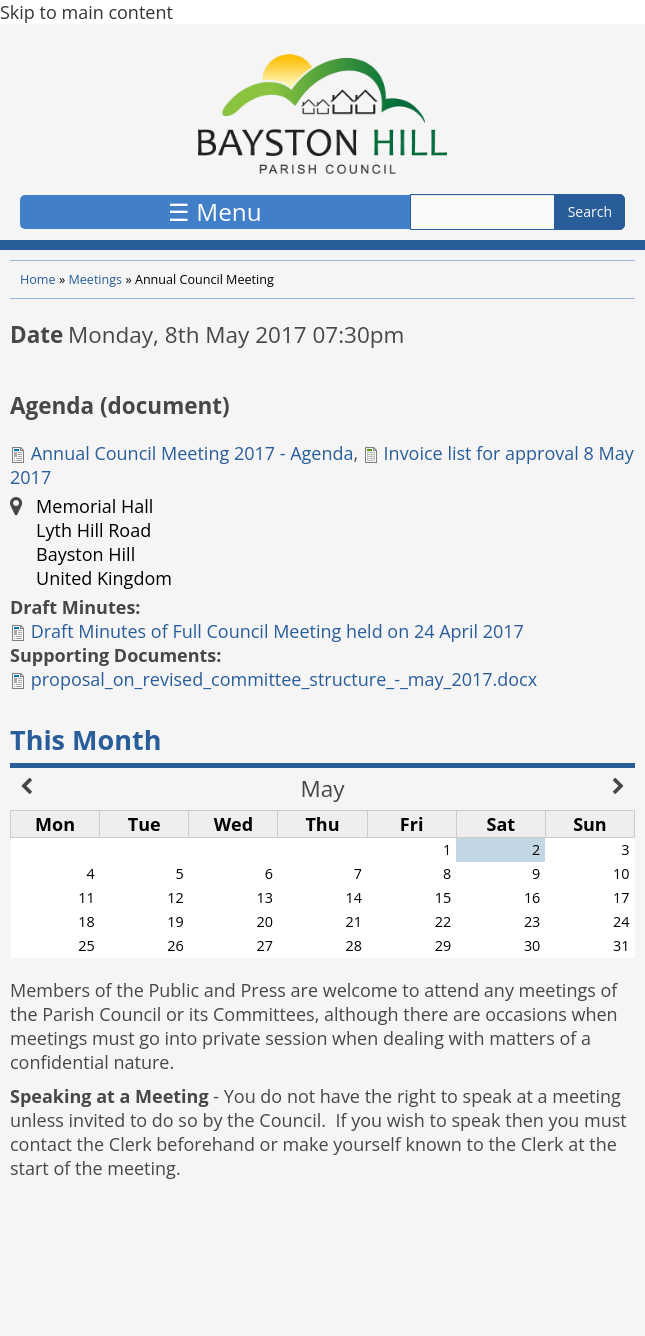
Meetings (95, 279)
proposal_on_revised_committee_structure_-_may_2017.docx (284, 679)
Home (38, 279)
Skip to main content (86, 12)
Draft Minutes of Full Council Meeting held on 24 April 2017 (277, 631)
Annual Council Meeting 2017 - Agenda (192, 453)
